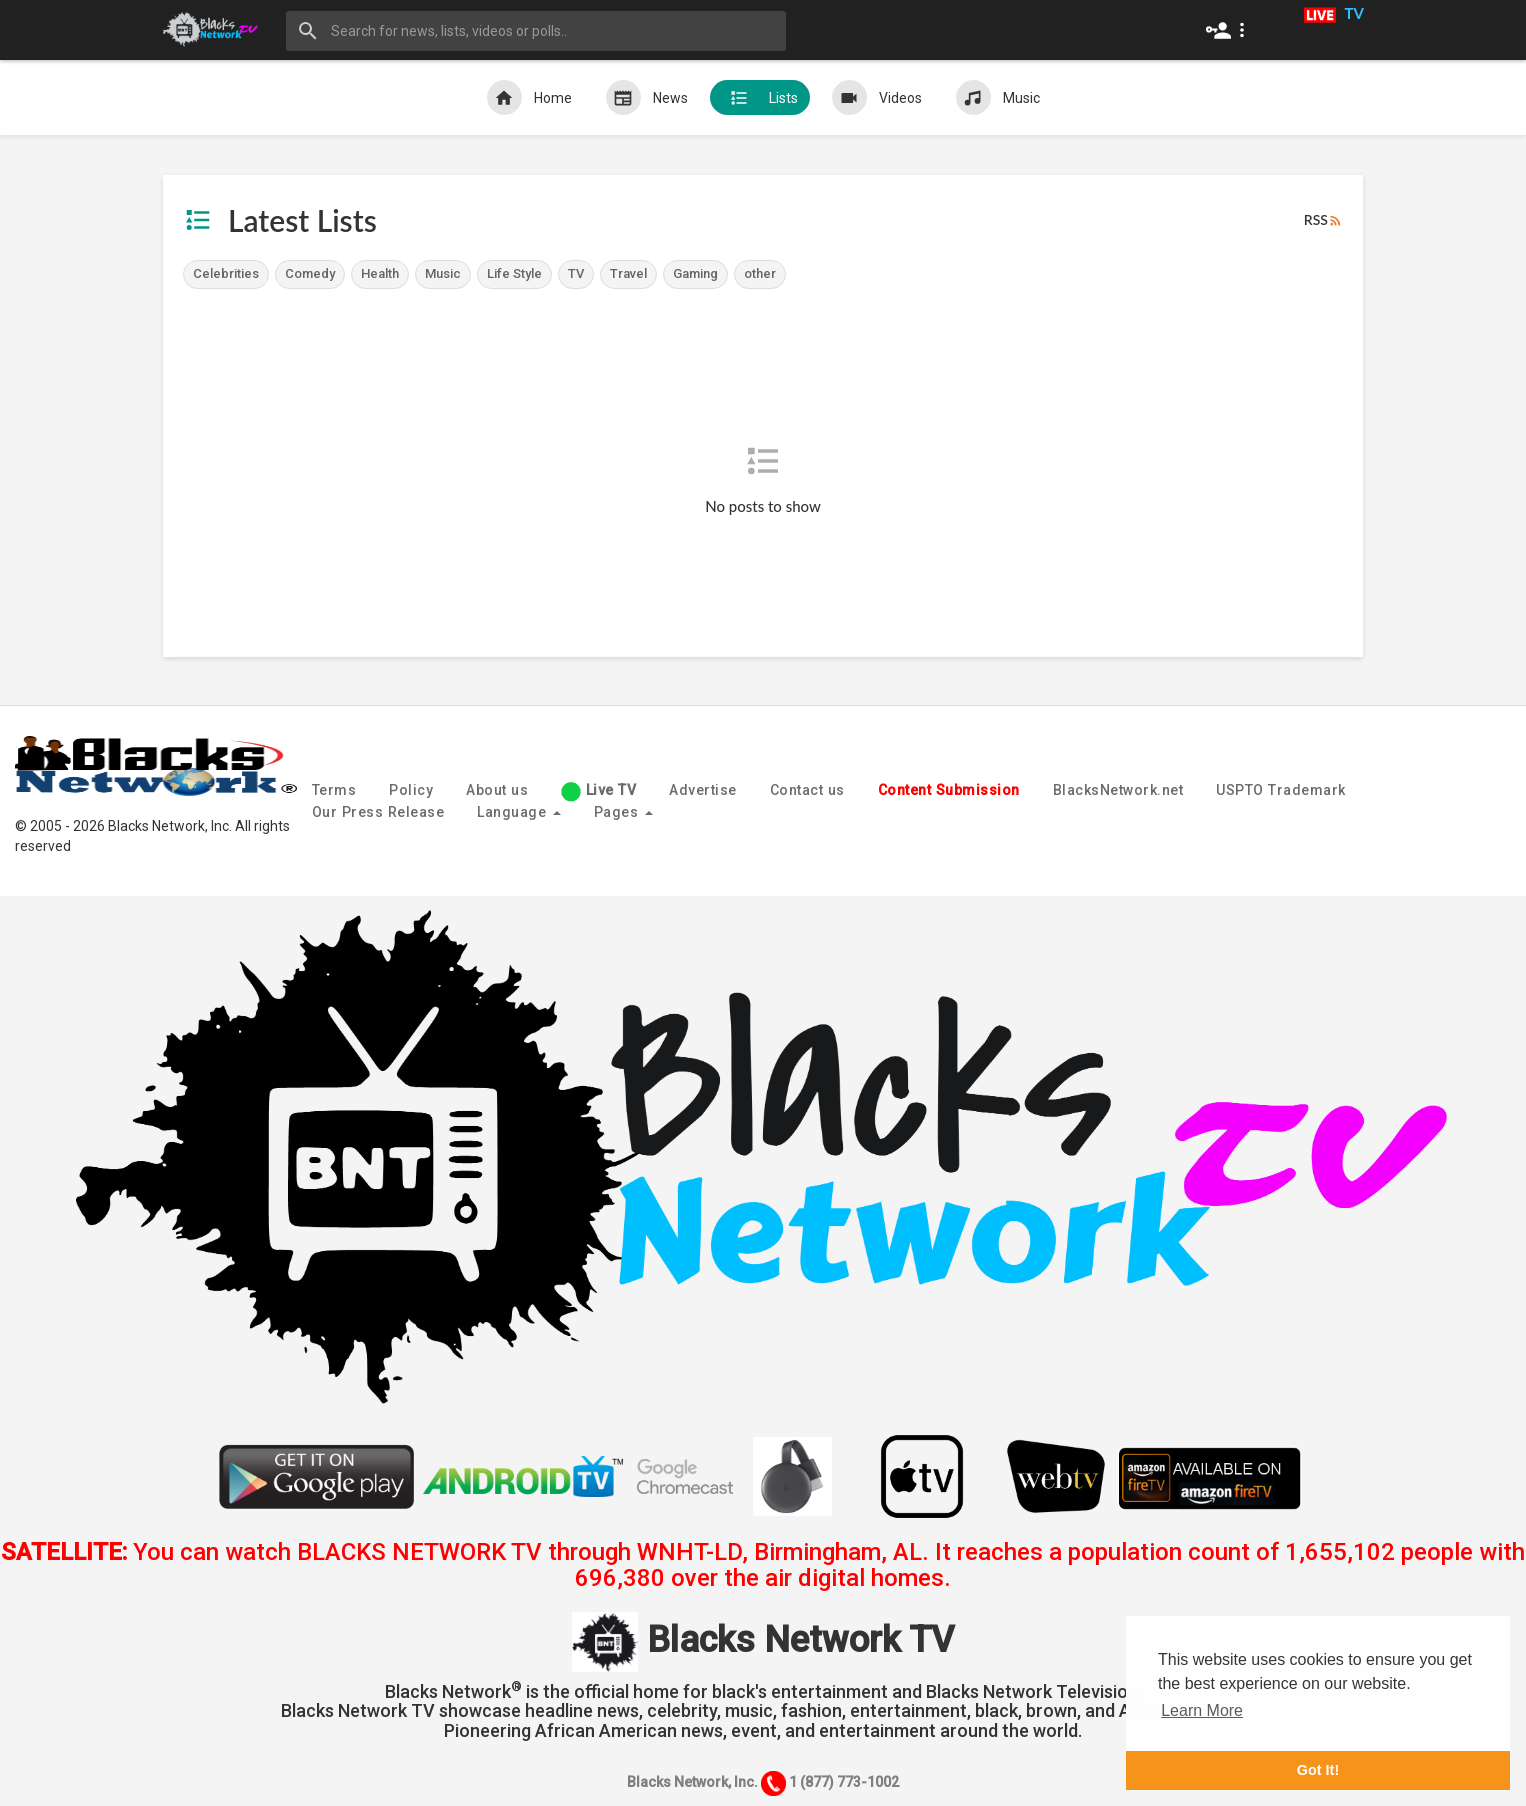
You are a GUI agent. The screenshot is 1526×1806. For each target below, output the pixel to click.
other (760, 273)
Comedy (310, 273)
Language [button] (519, 812)
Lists (760, 97)
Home (529, 97)
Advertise (703, 790)
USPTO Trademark (1281, 790)
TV (576, 273)
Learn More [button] (1202, 1710)
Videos (877, 97)
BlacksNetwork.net (1118, 790)
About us (497, 790)
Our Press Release (378, 812)
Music (998, 97)
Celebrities (226, 273)
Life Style (514, 273)
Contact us (807, 790)
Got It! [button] (1318, 1770)
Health (380, 273)
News (647, 97)
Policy (411, 790)
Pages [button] (623, 812)
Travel (628, 273)
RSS (1323, 220)
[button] (1229, 30)
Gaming (695, 273)
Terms (334, 790)
